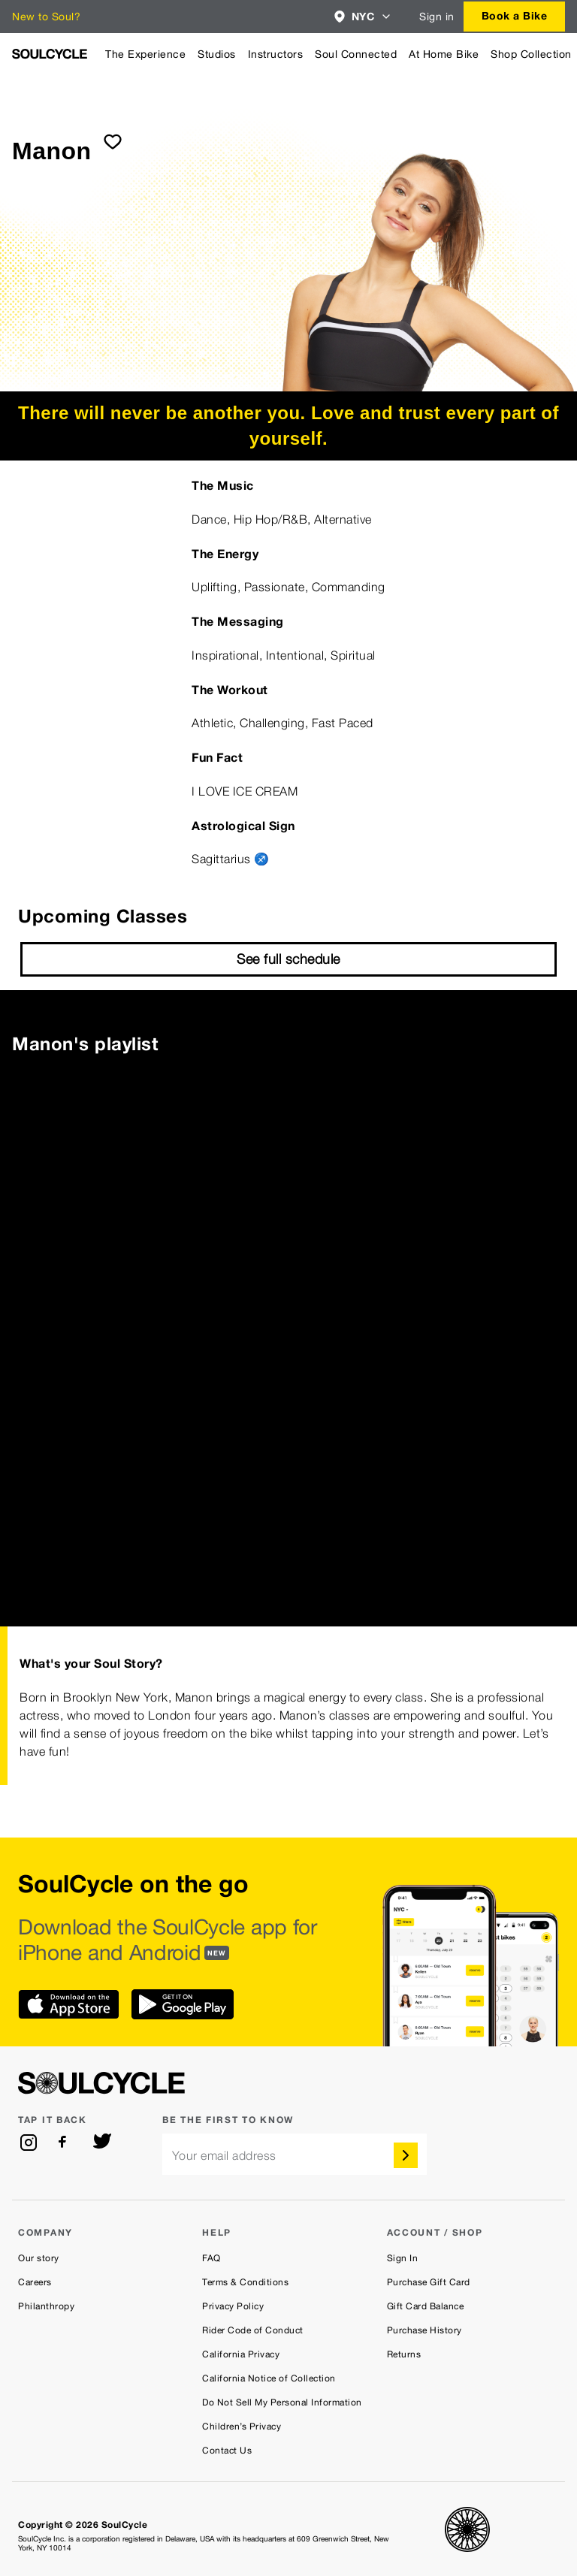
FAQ (211, 2258)
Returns (404, 2354)
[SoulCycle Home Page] (49, 54)
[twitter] (102, 2143)
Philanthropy (46, 2306)
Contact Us (227, 2450)
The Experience (145, 54)
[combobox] (363, 17)
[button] (363, 17)
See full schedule (288, 959)
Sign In (402, 2258)
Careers (35, 2282)
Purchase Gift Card (428, 2282)
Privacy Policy (233, 2306)
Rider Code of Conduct (253, 2330)
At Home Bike (444, 54)
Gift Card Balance (425, 2306)
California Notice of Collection (269, 2378)
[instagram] (29, 2143)
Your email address (224, 2156)
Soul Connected (356, 54)
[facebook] (65, 2143)
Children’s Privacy (241, 2426)
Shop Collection (531, 54)
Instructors (276, 54)
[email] (294, 2154)
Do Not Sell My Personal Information (282, 2402)
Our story (38, 2258)
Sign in (437, 17)
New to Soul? (46, 17)
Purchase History (424, 2330)
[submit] (113, 141)
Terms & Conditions (245, 2282)
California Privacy (240, 2354)
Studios (217, 54)
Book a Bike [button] (515, 15)
